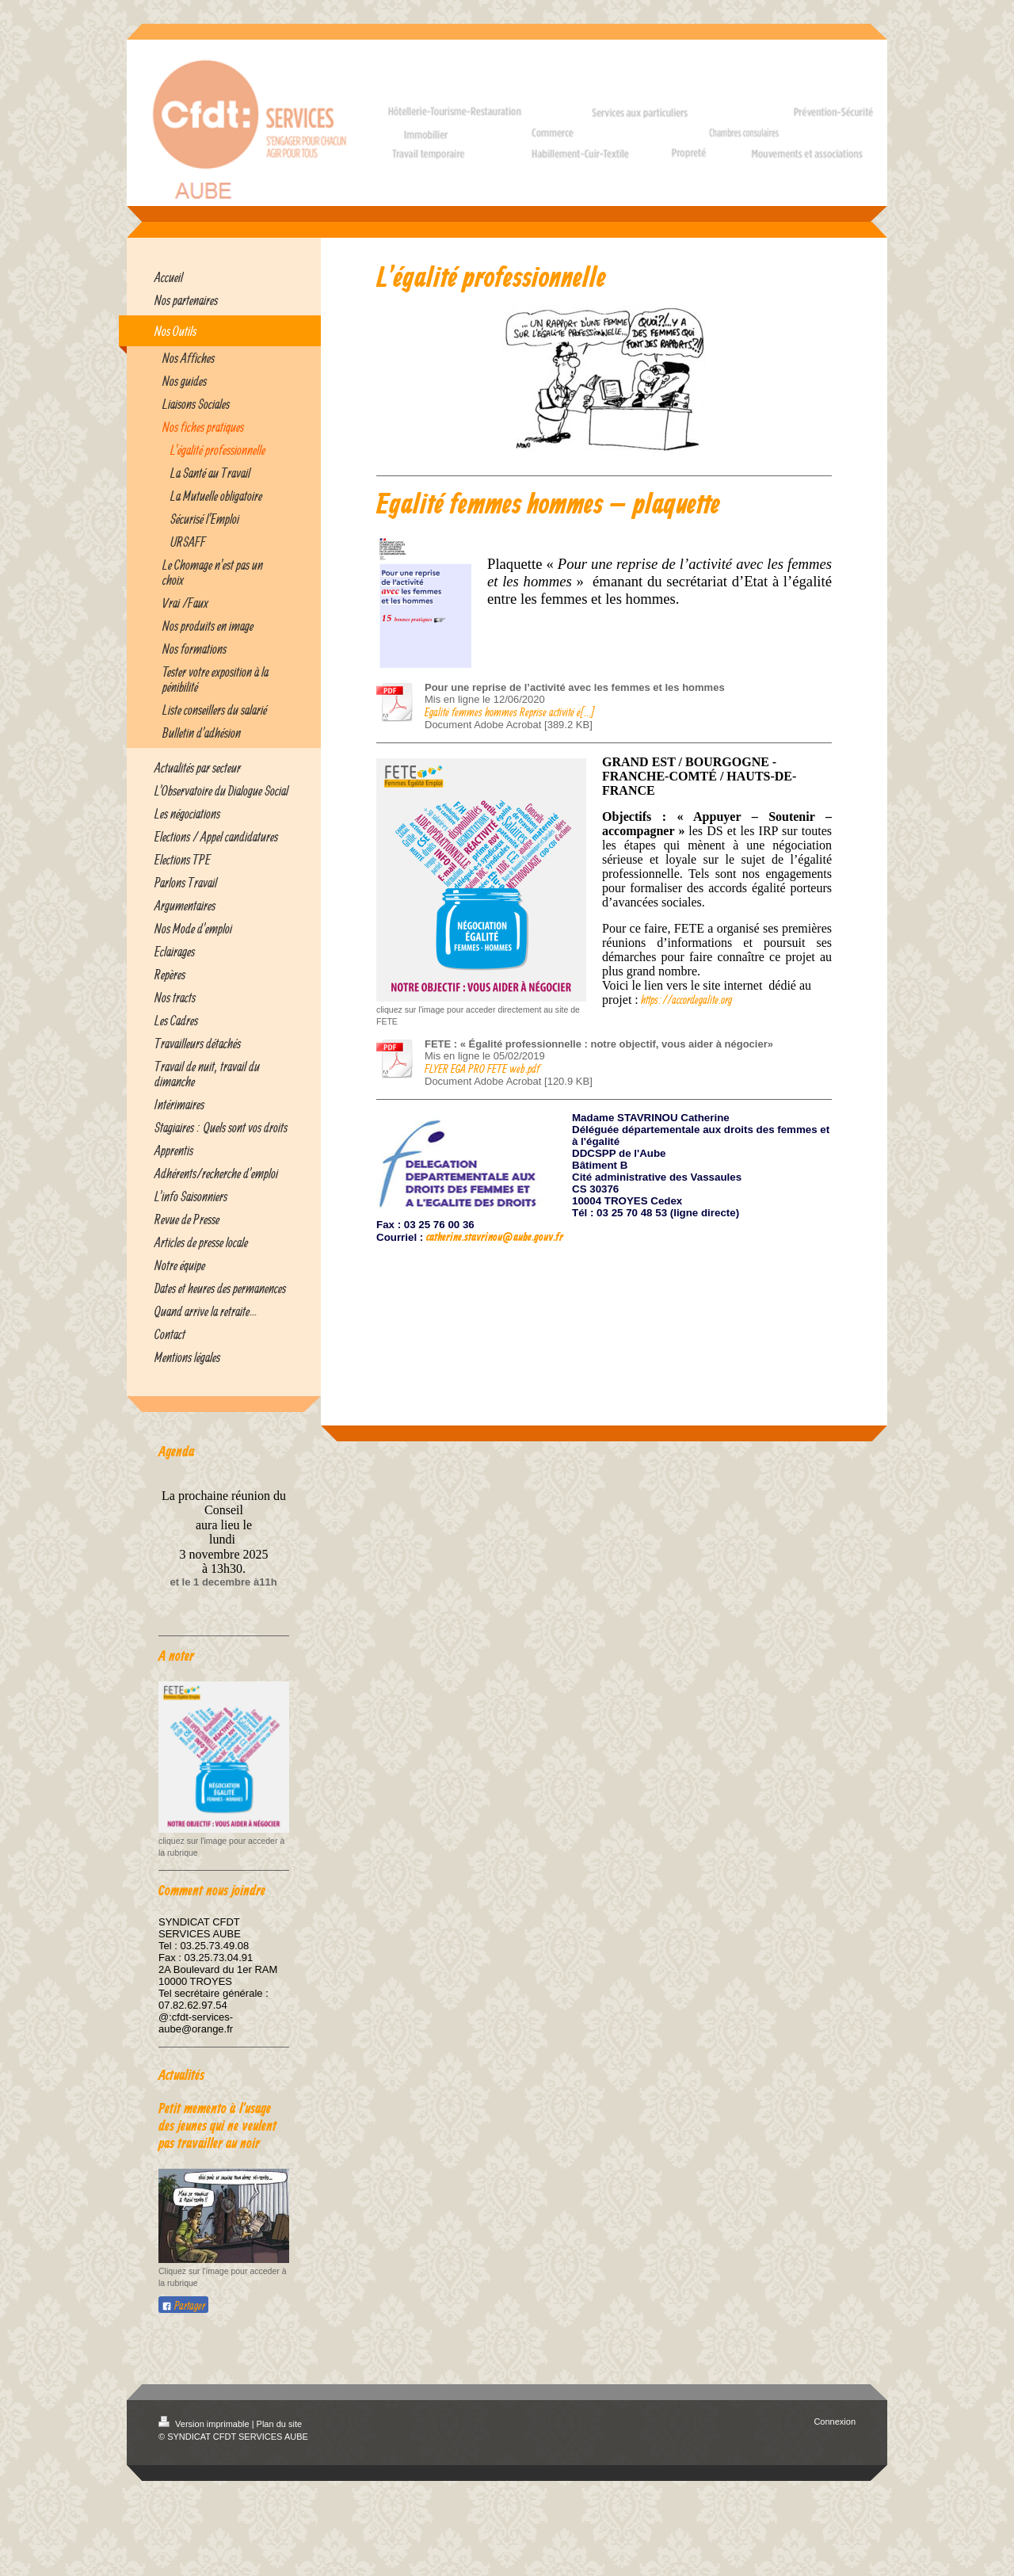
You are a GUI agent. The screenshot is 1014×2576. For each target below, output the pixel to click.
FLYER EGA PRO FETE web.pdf (482, 1068)
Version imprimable (205, 2424)
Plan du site (279, 2424)
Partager (183, 2305)
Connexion (835, 2421)
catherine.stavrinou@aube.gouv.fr (494, 1238)
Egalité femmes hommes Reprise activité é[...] (509, 712)
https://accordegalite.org (686, 999)
